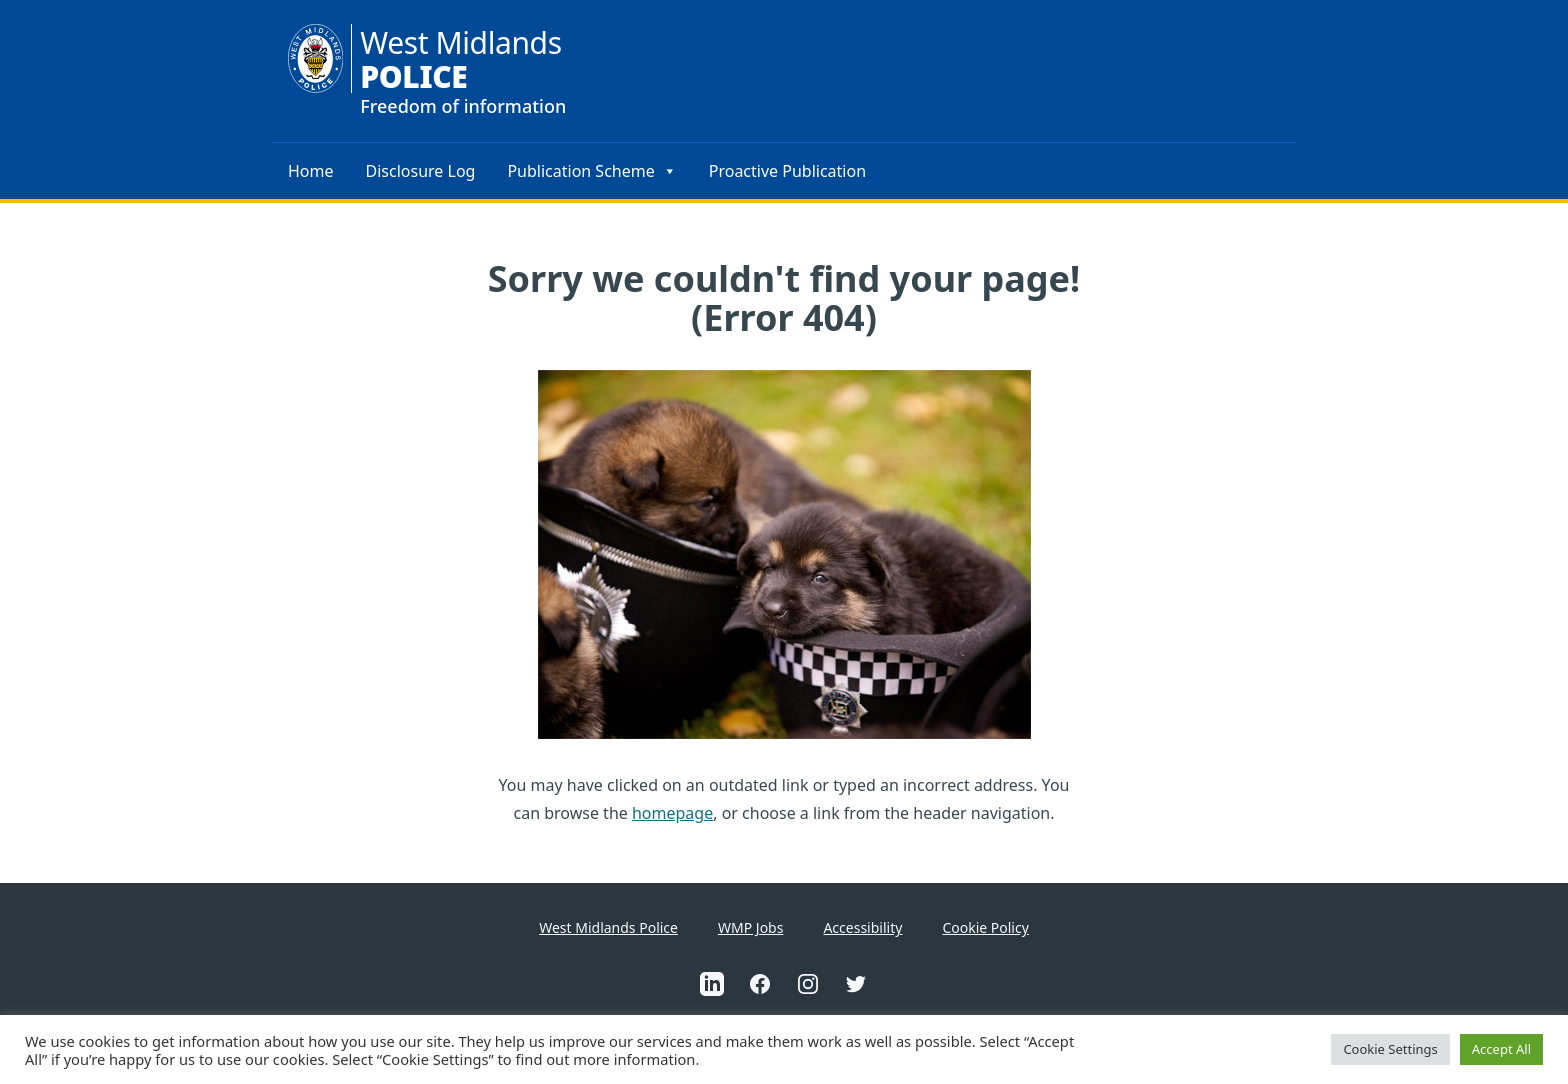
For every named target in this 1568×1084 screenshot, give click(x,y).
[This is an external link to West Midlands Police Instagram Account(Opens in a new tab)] (808, 984)
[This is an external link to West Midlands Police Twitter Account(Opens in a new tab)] (856, 984)
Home (311, 171)
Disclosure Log (421, 171)
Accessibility (862, 927)
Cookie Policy (985, 927)
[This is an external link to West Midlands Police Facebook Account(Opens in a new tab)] (760, 984)
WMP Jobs (750, 927)
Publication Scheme (591, 171)
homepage (672, 813)
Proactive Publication (787, 171)
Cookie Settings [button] (1390, 1049)
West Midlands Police (608, 927)
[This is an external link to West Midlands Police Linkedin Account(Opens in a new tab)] (712, 984)
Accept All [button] (1501, 1049)
